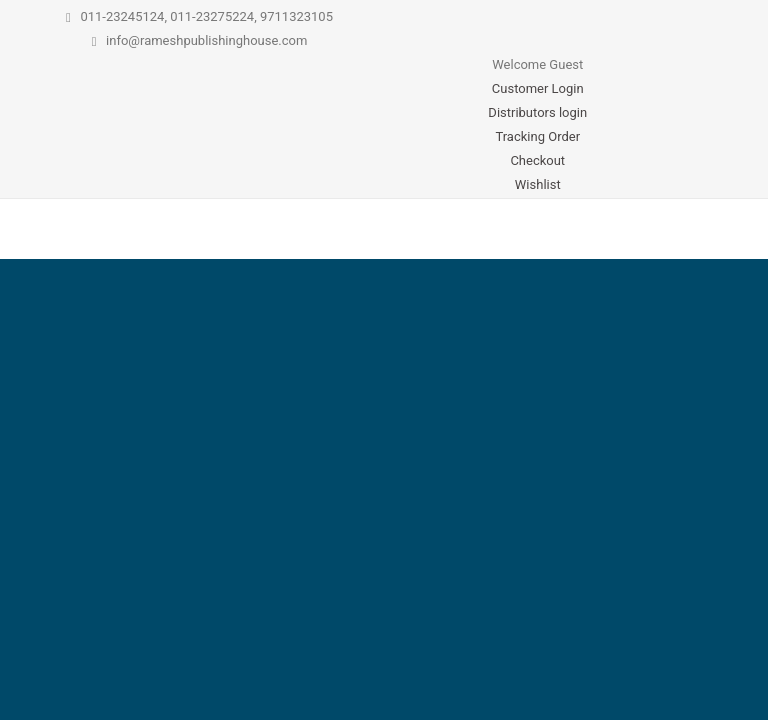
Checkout (537, 160)
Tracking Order (537, 136)
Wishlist (538, 184)
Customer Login (538, 88)
